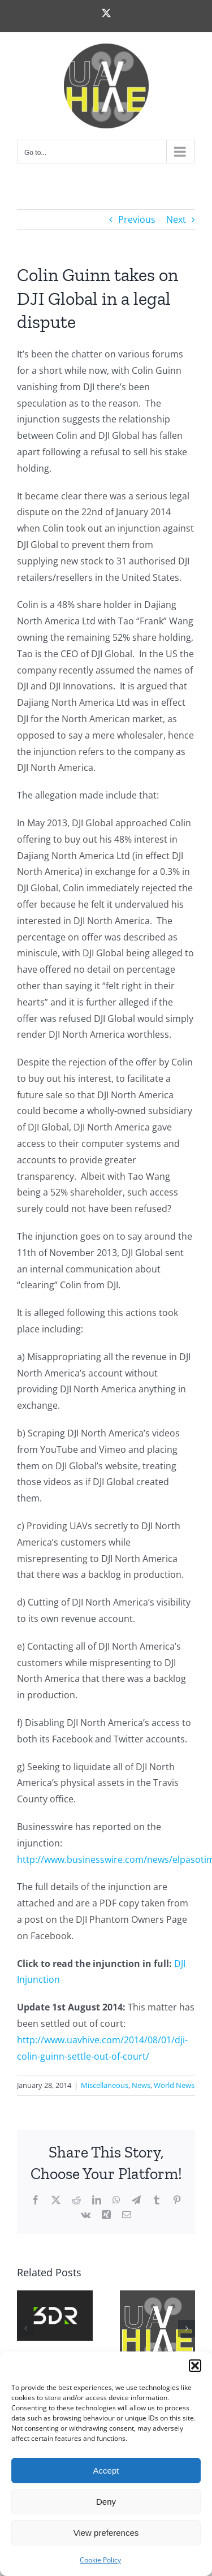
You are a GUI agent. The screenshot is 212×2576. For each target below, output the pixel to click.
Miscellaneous (104, 2085)
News (141, 2085)
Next (176, 219)
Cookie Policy (100, 2560)
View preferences (106, 2533)
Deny (106, 2501)
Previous (136, 219)
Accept (106, 2470)
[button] (195, 2365)
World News (174, 2085)
